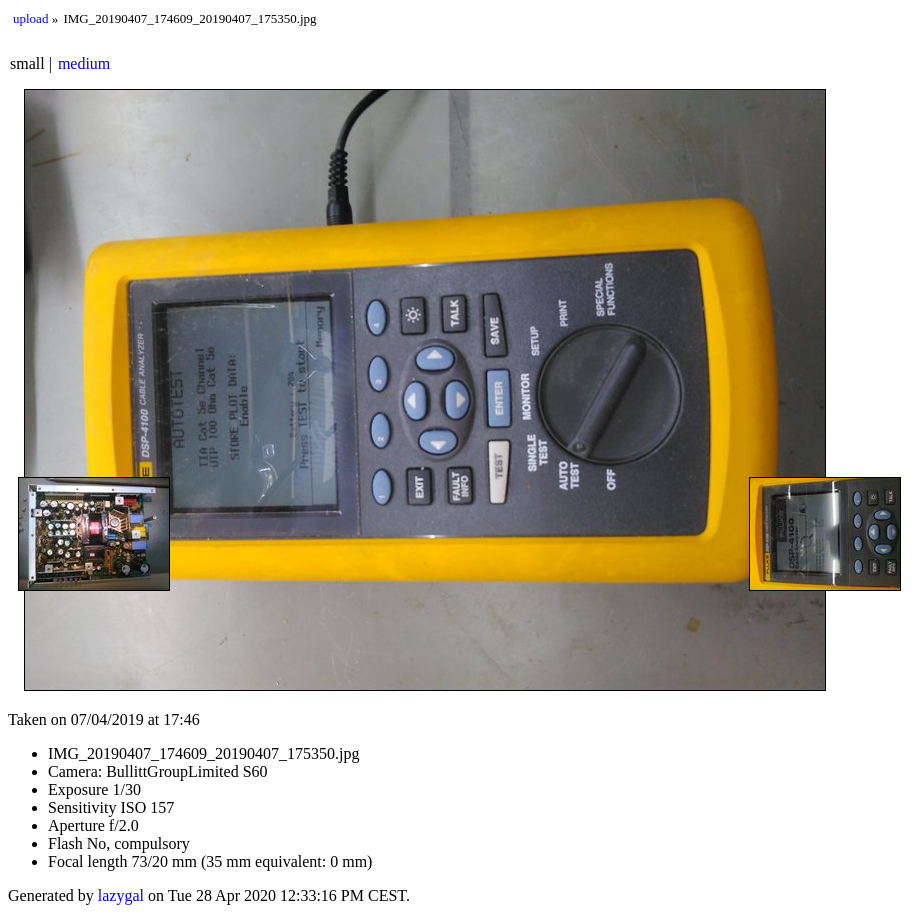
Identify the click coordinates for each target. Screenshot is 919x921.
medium (84, 63)
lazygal (121, 895)
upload (30, 18)
